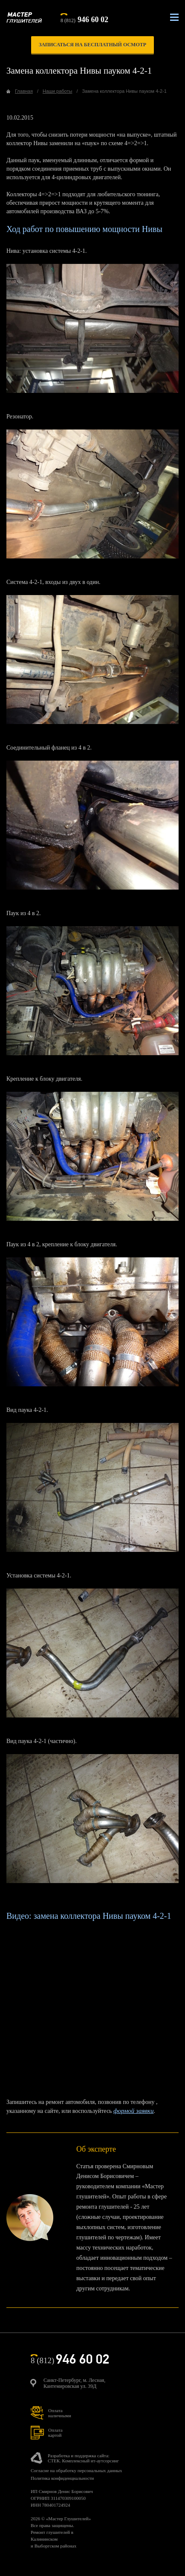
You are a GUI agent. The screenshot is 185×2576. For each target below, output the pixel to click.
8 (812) (84, 18)
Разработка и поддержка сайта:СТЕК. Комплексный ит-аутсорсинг (83, 2458)
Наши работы (57, 91)
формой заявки (133, 2110)
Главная (24, 91)
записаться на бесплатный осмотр (92, 45)
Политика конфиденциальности (62, 2478)
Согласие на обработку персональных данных (76, 2470)
